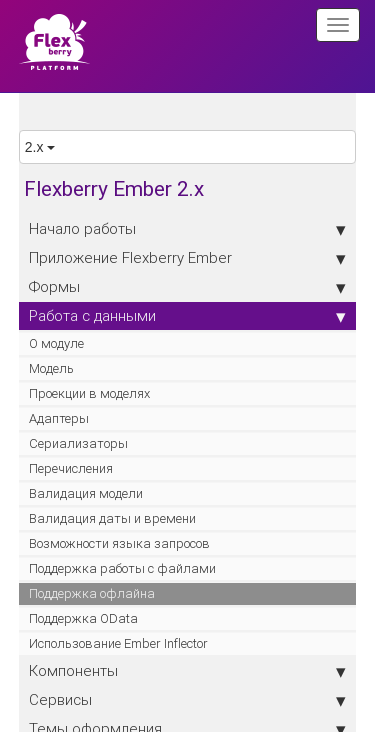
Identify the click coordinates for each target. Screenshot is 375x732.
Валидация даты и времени (112, 518)
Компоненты (188, 671)
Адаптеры (59, 418)
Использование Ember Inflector (118, 643)
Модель (51, 368)
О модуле (56, 343)
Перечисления (71, 468)
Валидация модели (86, 493)
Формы (188, 287)
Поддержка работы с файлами (122, 568)
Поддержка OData (83, 618)
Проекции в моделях (89, 393)
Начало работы (188, 229)
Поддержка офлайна (92, 593)
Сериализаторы (78, 443)
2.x (40, 147)
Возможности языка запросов (119, 543)
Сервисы (188, 700)
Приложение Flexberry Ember (188, 258)
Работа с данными (188, 316)
